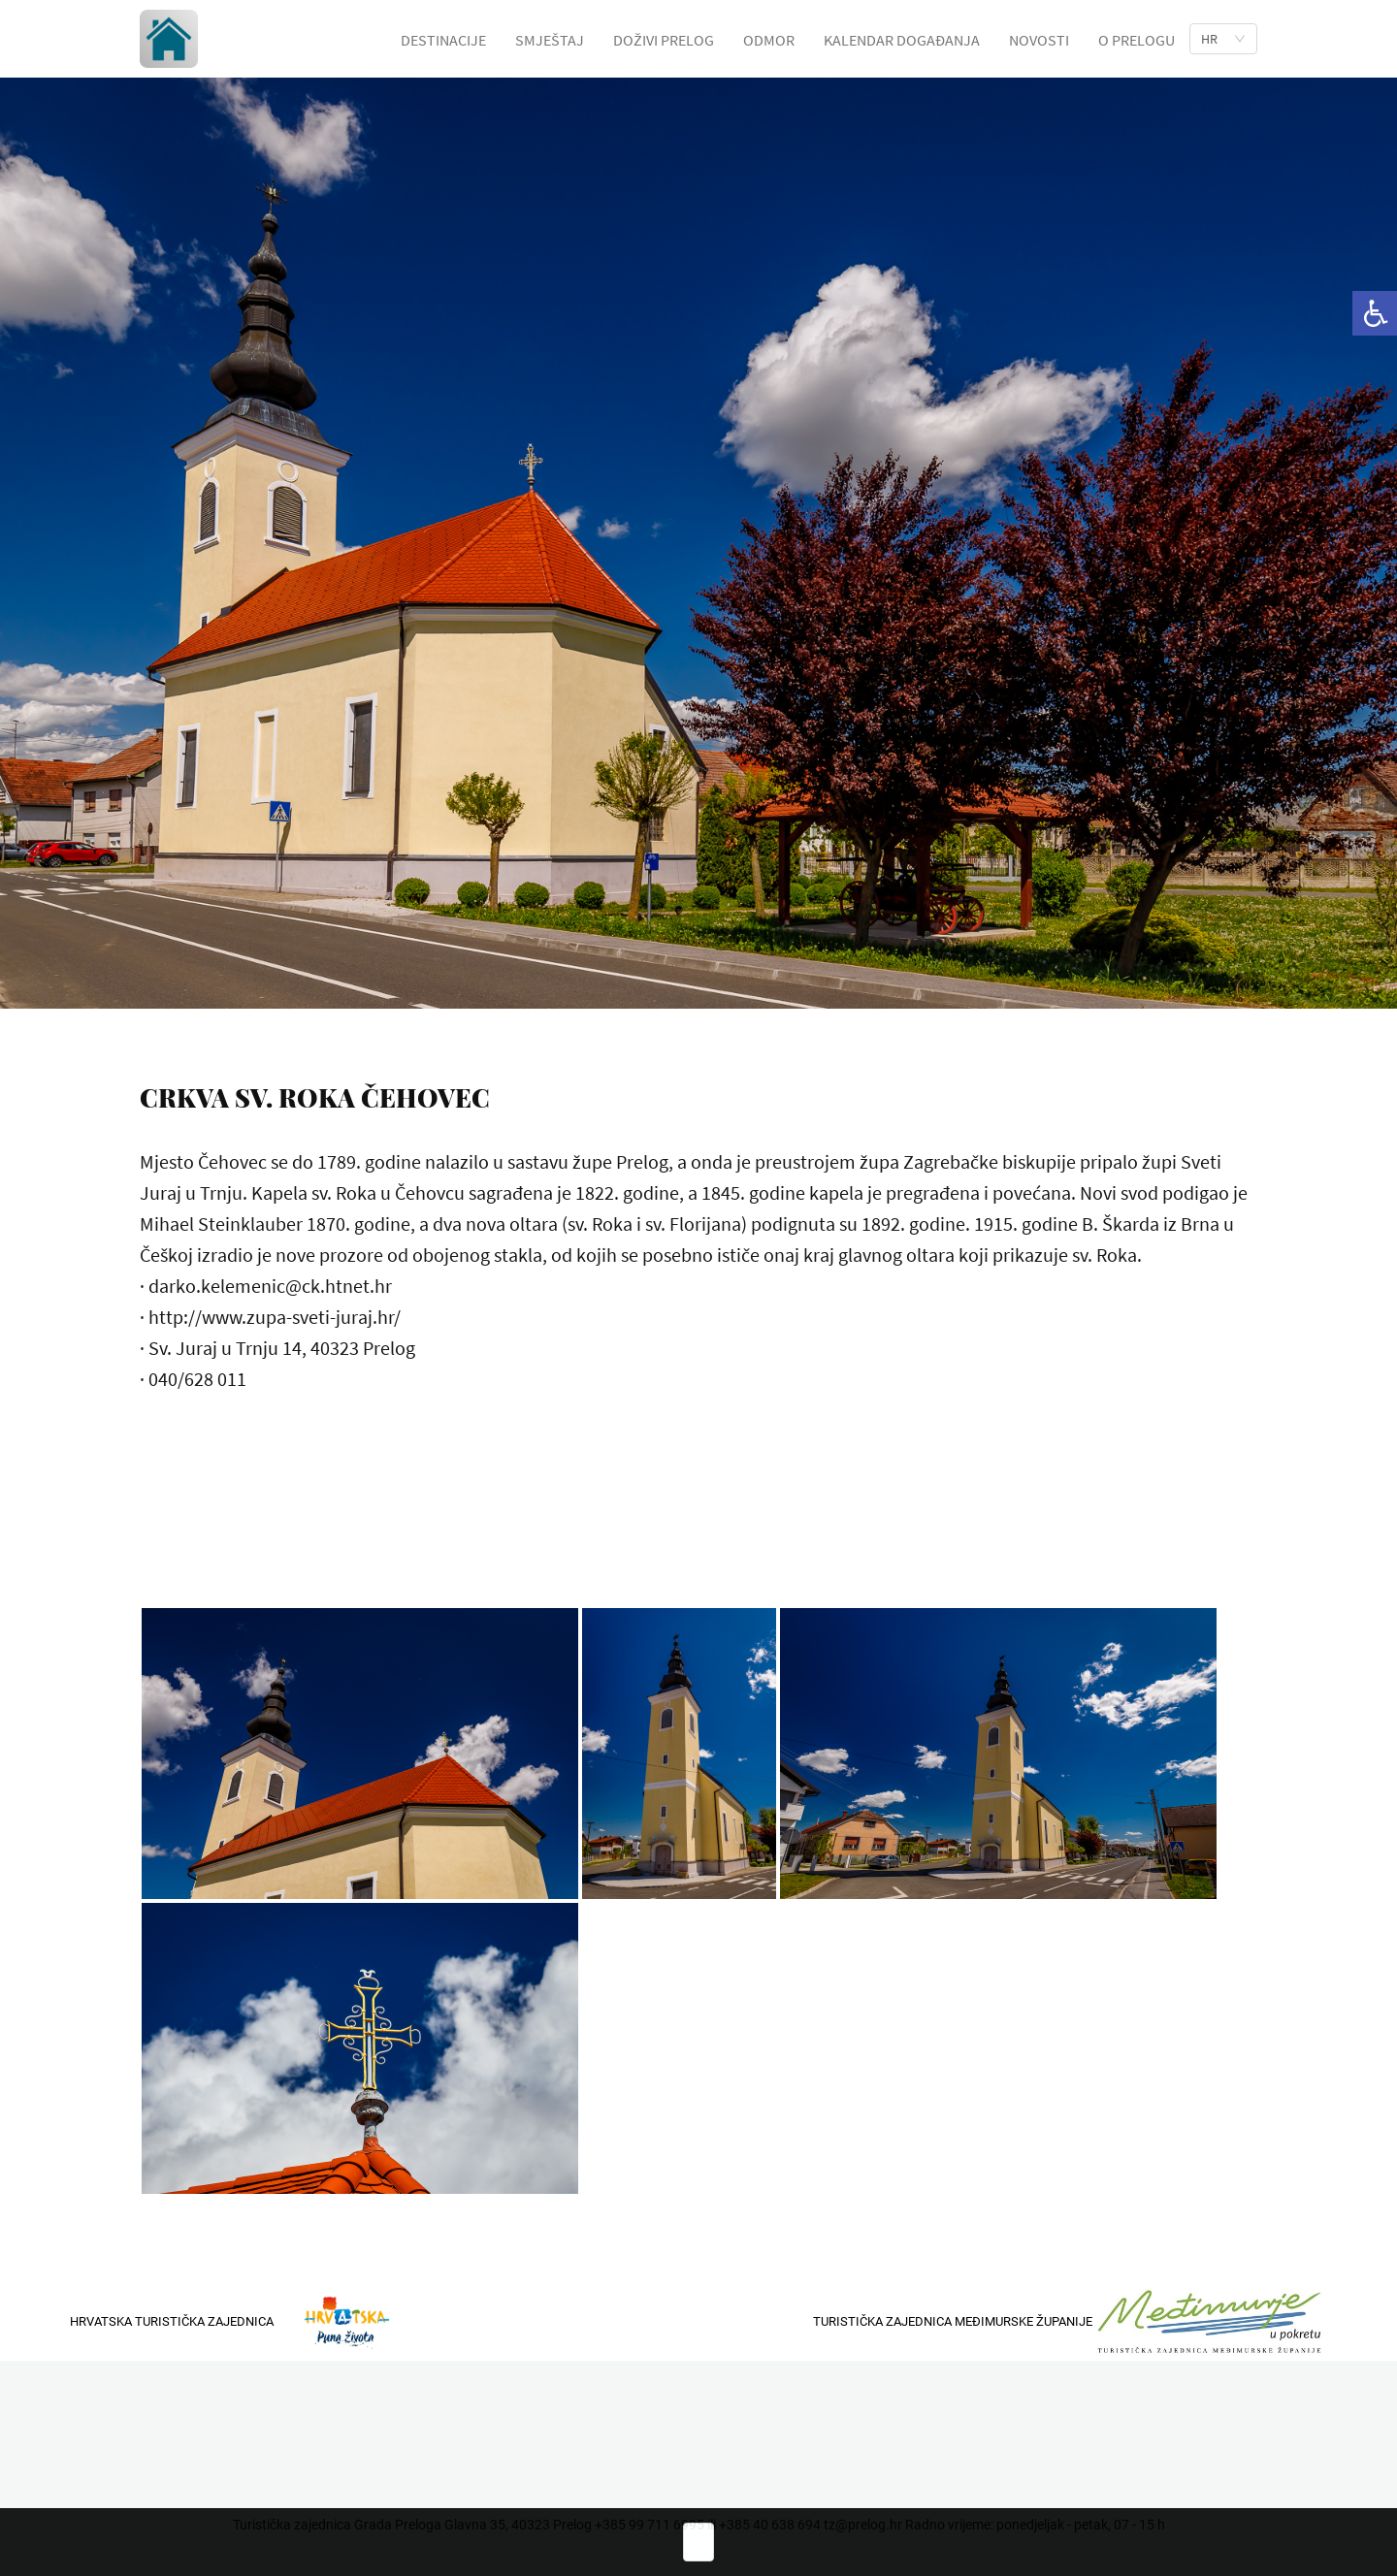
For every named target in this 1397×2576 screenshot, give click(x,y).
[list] (1223, 38)
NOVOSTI (1039, 39)
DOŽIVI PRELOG (663, 39)
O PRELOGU (1136, 39)
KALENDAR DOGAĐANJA (902, 39)
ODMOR (769, 39)
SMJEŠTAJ (549, 39)
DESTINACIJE (443, 39)
